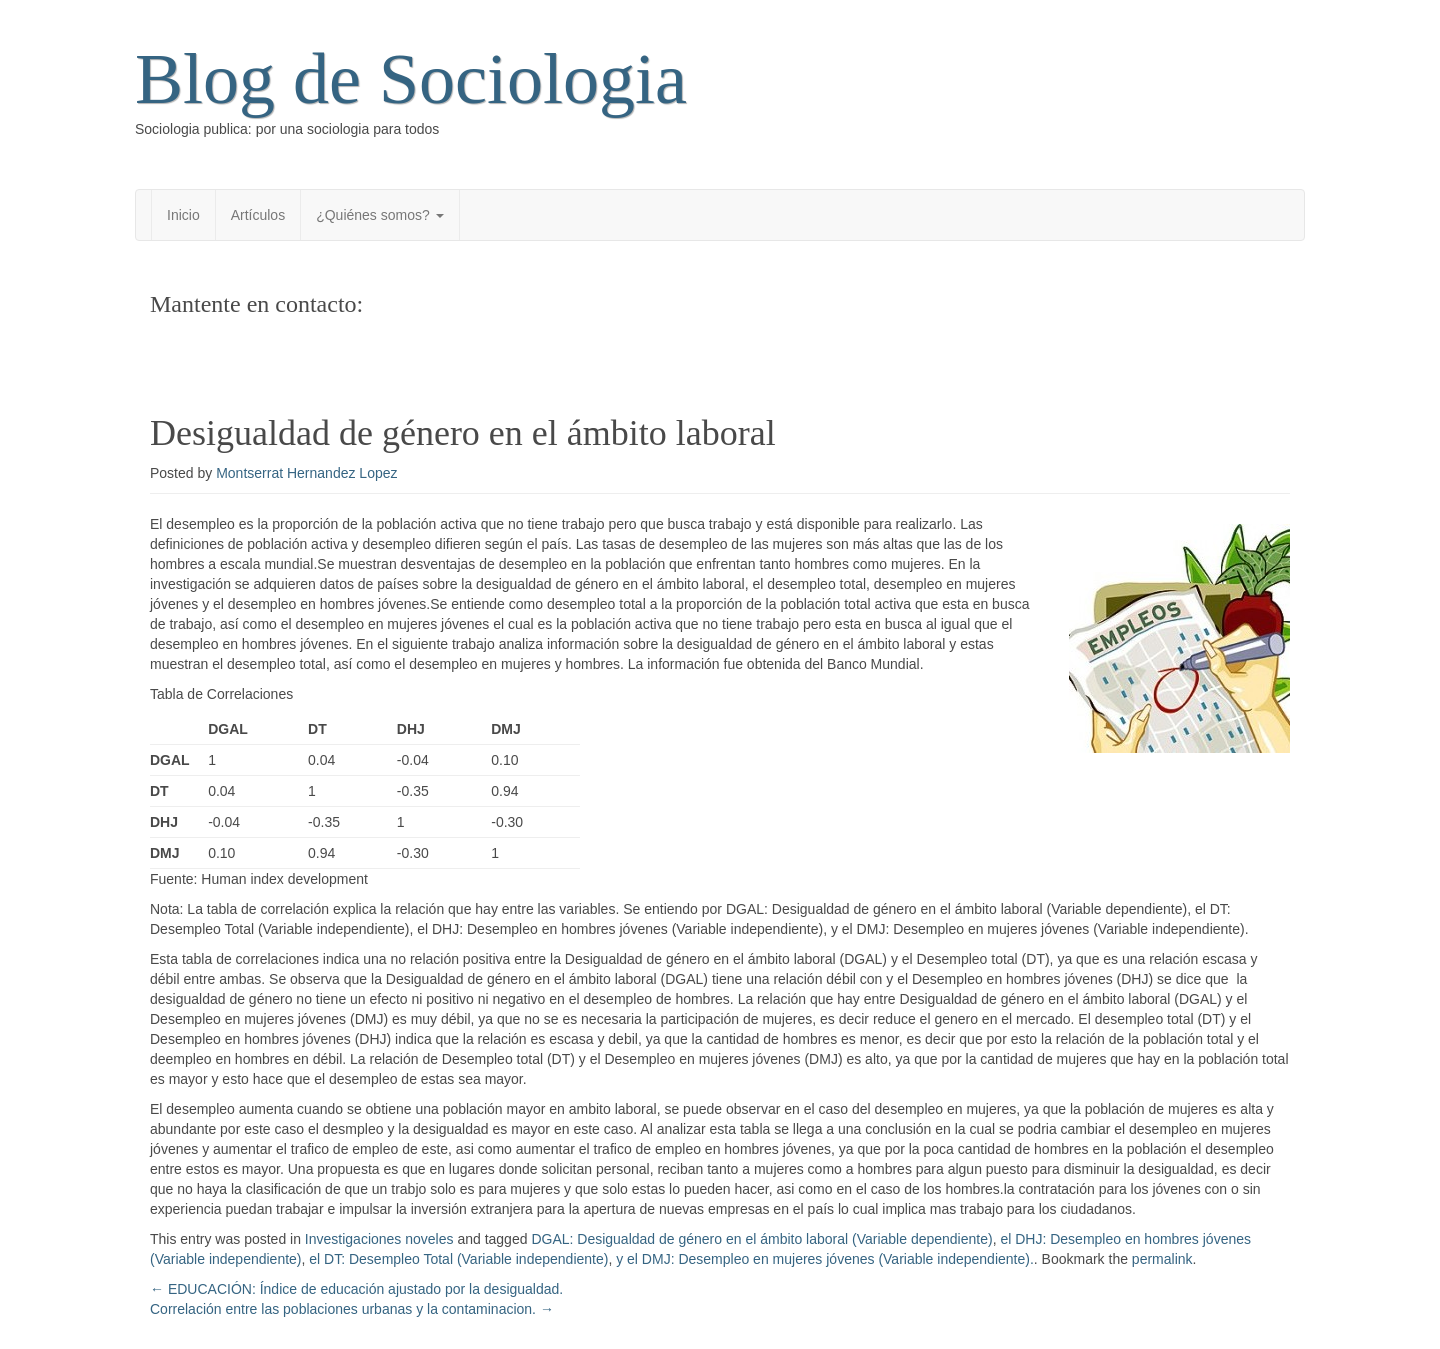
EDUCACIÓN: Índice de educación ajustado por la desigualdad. (356, 1289)
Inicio (183, 215)
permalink (1162, 1259)
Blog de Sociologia (411, 79)
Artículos (258, 215)
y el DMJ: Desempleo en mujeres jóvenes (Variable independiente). (825, 1259)
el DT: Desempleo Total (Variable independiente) (458, 1259)
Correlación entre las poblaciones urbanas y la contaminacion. (352, 1309)
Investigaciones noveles (379, 1239)
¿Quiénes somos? (380, 215)
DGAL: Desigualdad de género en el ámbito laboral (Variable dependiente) (761, 1239)
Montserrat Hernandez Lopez (306, 473)
